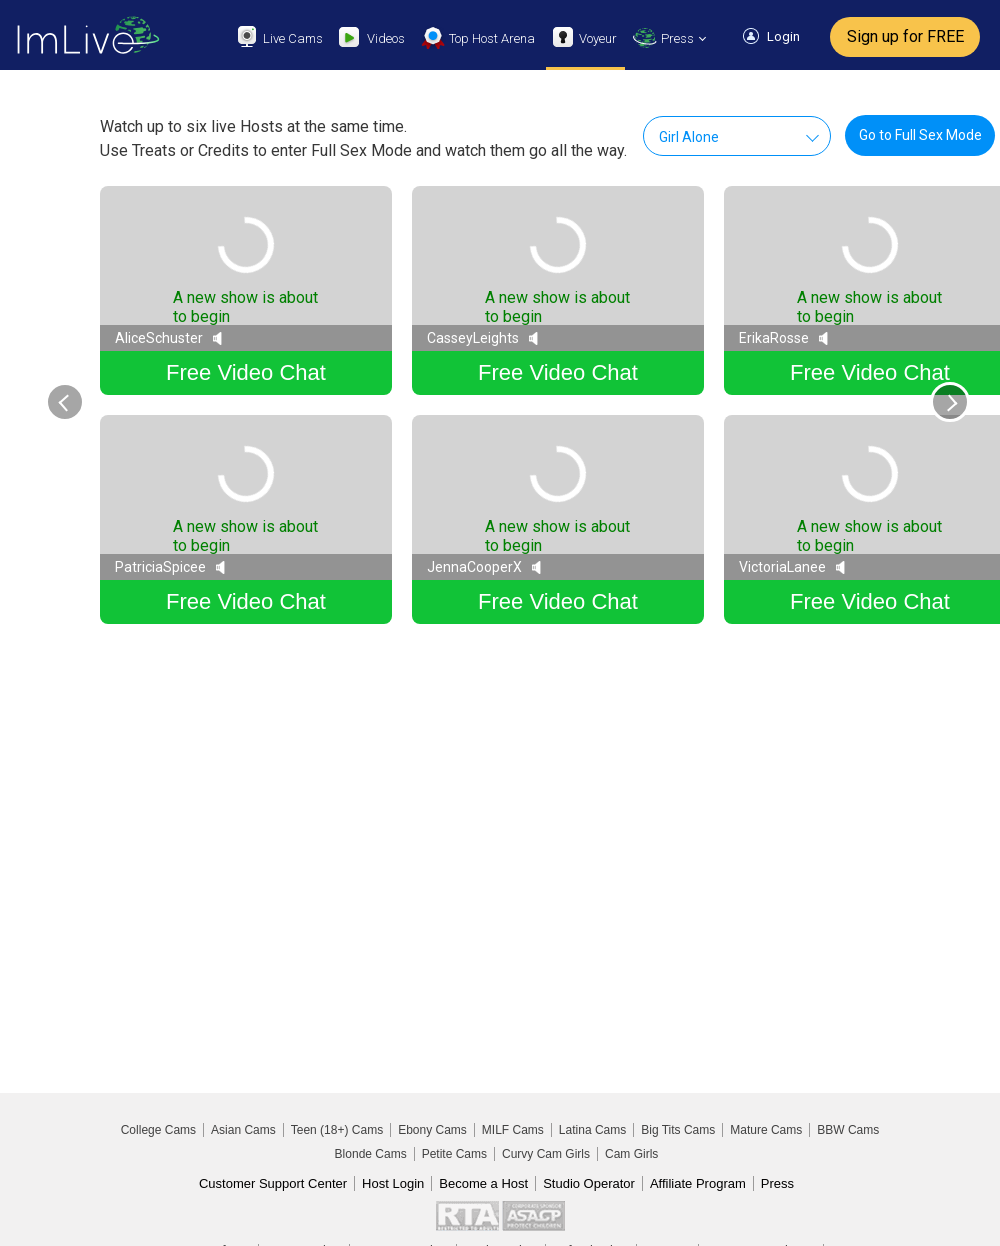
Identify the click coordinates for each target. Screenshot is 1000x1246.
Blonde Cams (371, 1154)
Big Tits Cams (678, 1130)
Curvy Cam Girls (546, 1154)
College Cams (158, 1130)
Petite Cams (454, 1154)
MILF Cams (513, 1130)
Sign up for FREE (905, 36)
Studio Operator (589, 1183)
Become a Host (483, 1183)
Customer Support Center (273, 1183)
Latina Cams (592, 1130)
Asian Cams (243, 1130)
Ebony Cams (432, 1130)
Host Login (393, 1183)
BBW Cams (848, 1130)
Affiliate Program (698, 1183)
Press (777, 1183)
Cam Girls (631, 1154)
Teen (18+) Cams (337, 1130)
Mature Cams (766, 1130)
